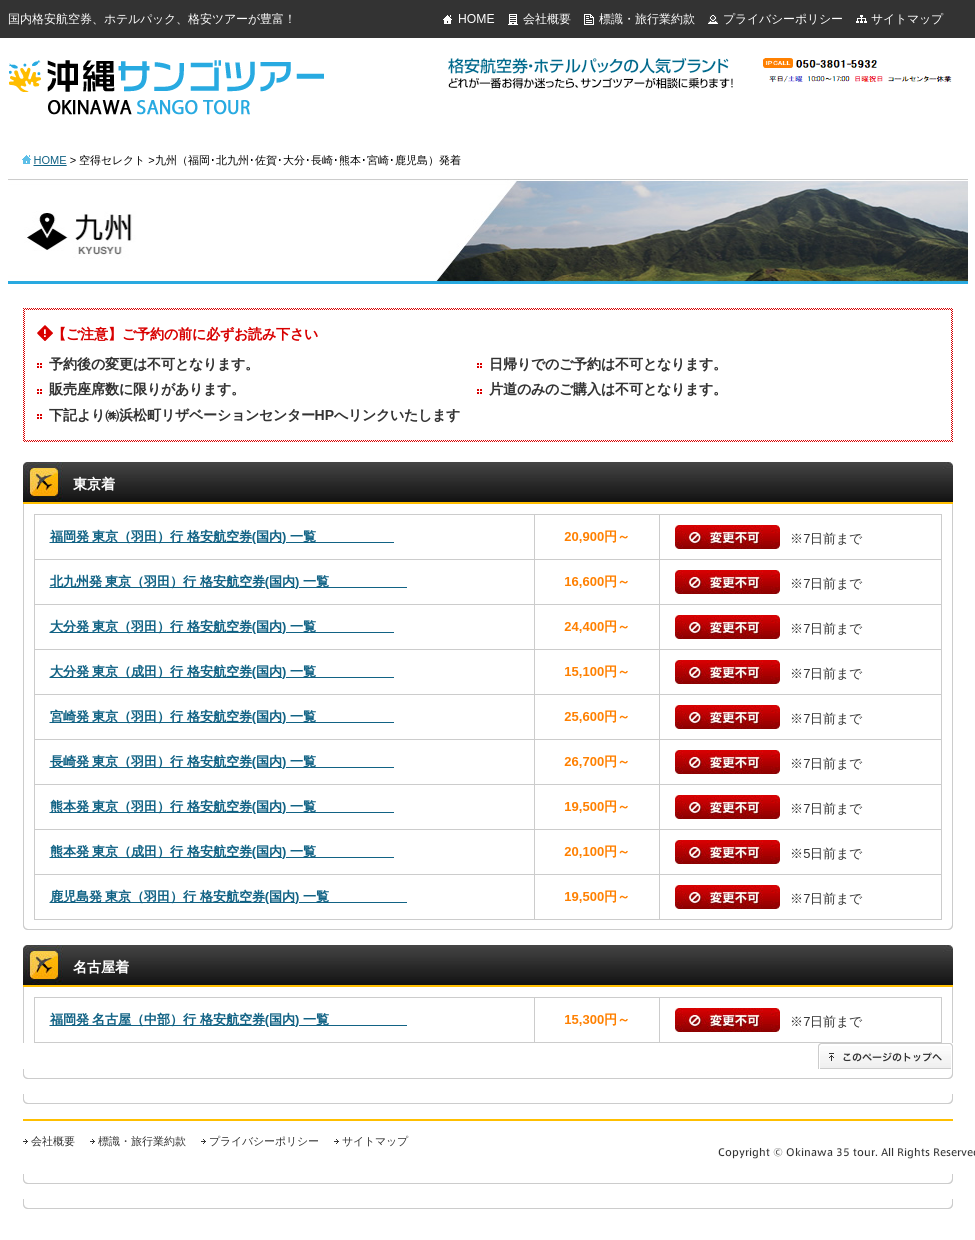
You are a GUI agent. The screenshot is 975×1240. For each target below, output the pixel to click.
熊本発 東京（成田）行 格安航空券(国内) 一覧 (222, 851)
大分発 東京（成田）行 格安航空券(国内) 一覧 (222, 671)
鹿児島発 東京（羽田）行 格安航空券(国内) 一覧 (229, 896)
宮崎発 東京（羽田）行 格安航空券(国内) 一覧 (222, 716)
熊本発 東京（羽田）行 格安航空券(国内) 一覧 (222, 806)
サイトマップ (907, 19)
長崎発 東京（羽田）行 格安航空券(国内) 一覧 (222, 761)
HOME (476, 19)
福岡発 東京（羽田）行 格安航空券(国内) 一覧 (222, 536)
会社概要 (547, 19)
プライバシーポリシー (783, 19)
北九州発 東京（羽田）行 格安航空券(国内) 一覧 (229, 581)
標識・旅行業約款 (647, 19)
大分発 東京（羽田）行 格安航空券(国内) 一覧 (222, 626)
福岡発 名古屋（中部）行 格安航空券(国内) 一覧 (229, 1019)
